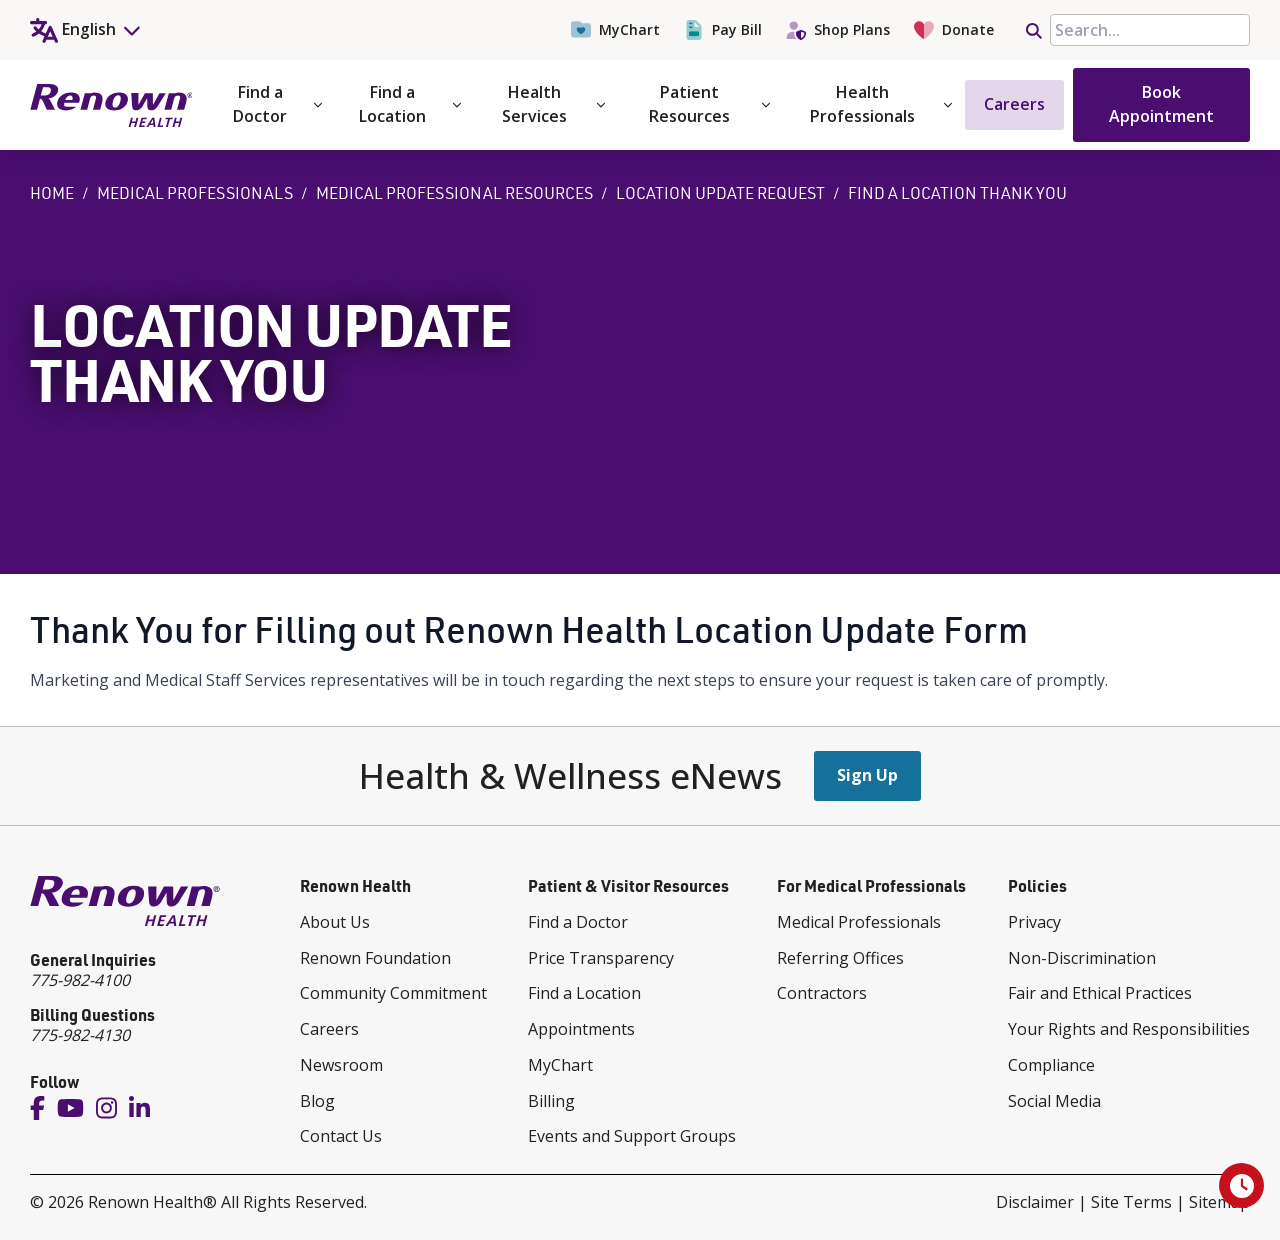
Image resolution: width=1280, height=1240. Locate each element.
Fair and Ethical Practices (1100, 993)
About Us (335, 922)
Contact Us (341, 1136)
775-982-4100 (80, 980)
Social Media (1054, 1101)
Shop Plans (838, 30)
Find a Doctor (277, 104)
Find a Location (410, 104)
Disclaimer (1035, 1202)
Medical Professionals (195, 193)
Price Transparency (601, 958)
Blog (317, 1101)
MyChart (615, 30)
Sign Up (867, 775)
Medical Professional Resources (454, 193)
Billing (551, 1101)
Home (52, 193)
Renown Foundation (375, 958)
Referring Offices (840, 958)
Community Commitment (393, 993)
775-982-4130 (80, 1035)
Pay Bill (723, 30)
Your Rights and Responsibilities (1129, 1029)
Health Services (553, 104)
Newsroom (341, 1065)
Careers (1014, 104)
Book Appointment (1161, 104)
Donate (954, 30)
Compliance (1051, 1065)
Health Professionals (881, 104)
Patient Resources (710, 104)
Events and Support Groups (632, 1136)
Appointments (581, 1029)
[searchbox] (1150, 30)
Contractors (822, 993)
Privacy (1034, 922)
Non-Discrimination (1082, 958)
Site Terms (1131, 1202)
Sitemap (1219, 1202)
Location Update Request (720, 193)
